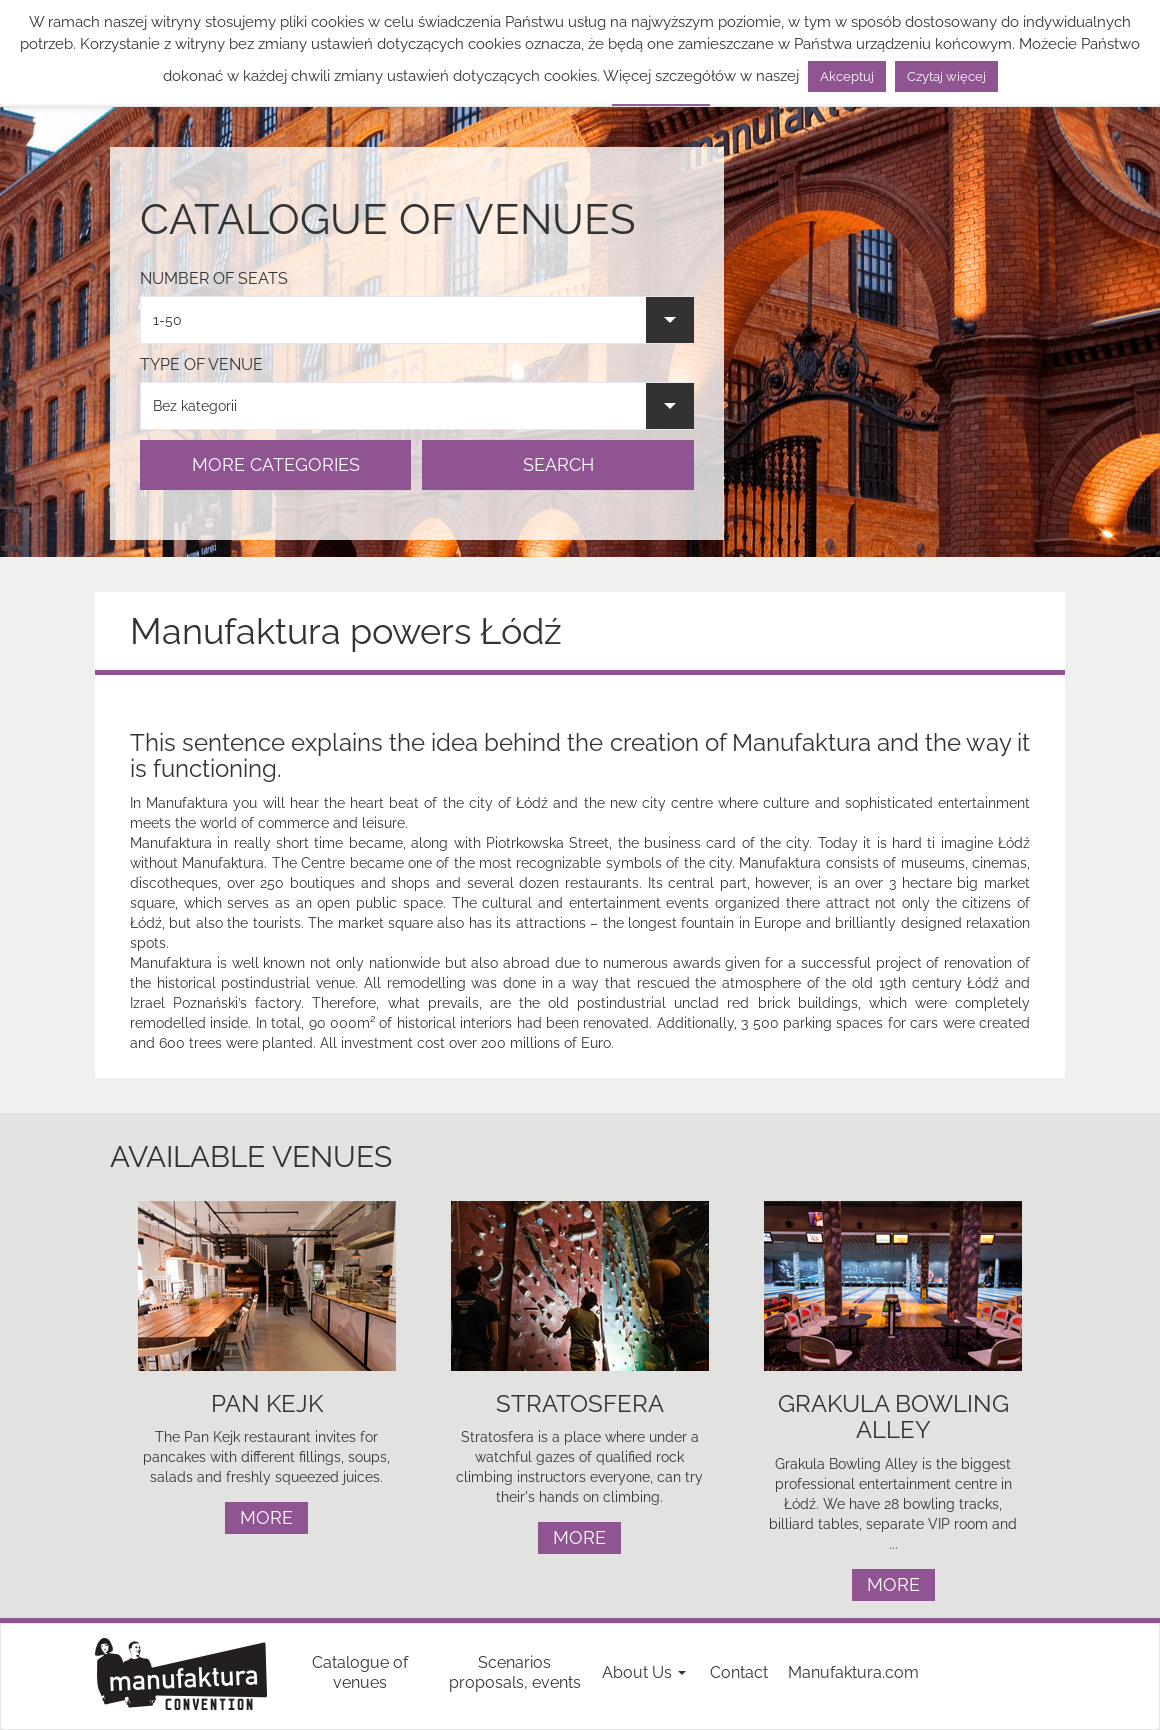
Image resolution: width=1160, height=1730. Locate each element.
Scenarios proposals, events (515, 1672)
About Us (644, 1672)
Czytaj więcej (946, 76)
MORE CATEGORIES (276, 464)
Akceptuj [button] (847, 76)
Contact (739, 1672)
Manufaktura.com (853, 1672)
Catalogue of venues (360, 1672)
